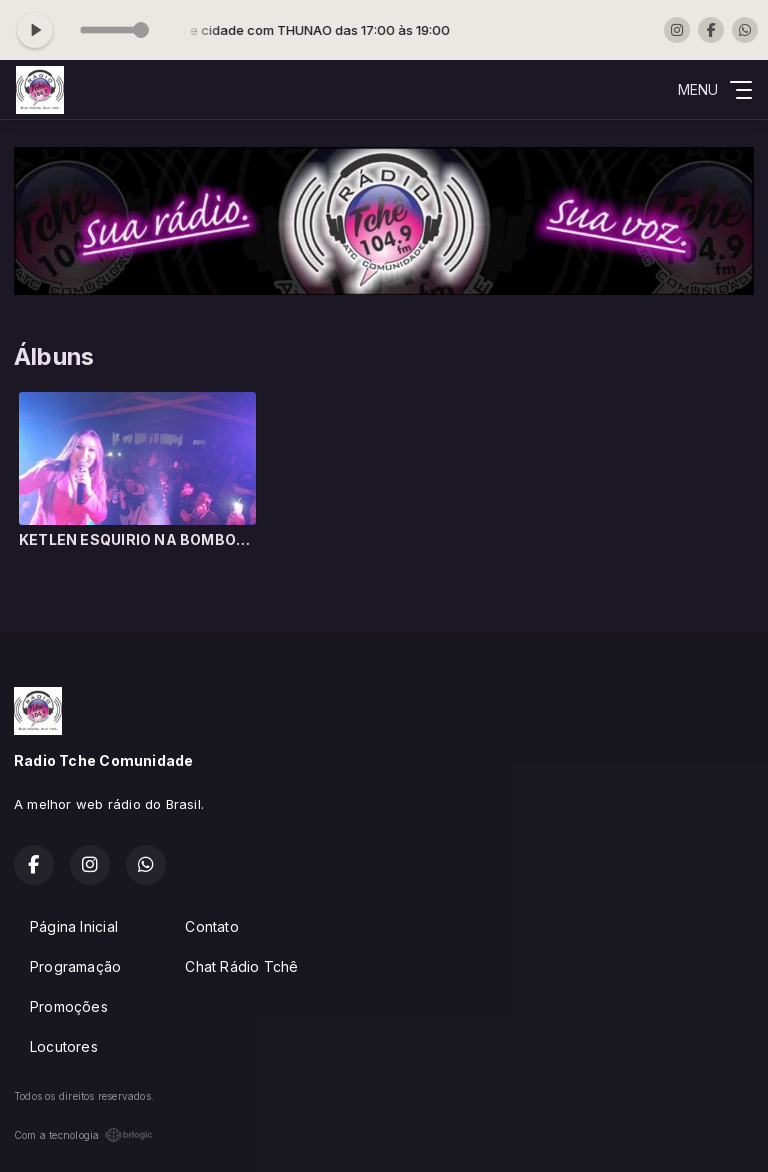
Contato (211, 926)
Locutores (64, 1046)
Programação (75, 966)
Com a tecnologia (83, 1135)
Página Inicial (74, 926)
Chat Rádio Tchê (241, 966)
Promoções (69, 1006)
